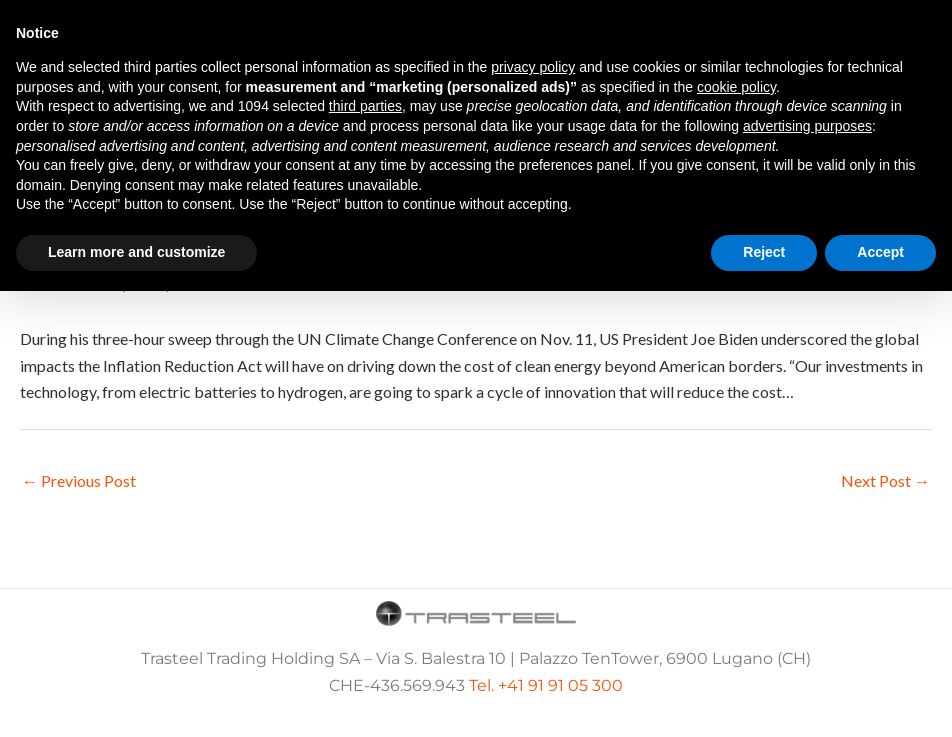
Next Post (885, 480)
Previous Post (79, 480)
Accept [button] (880, 252)
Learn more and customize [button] (136, 252)
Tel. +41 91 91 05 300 (546, 685)
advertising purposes (807, 126)
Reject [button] (764, 252)
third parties (365, 106)
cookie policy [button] (736, 87)
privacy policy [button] (533, 67)
